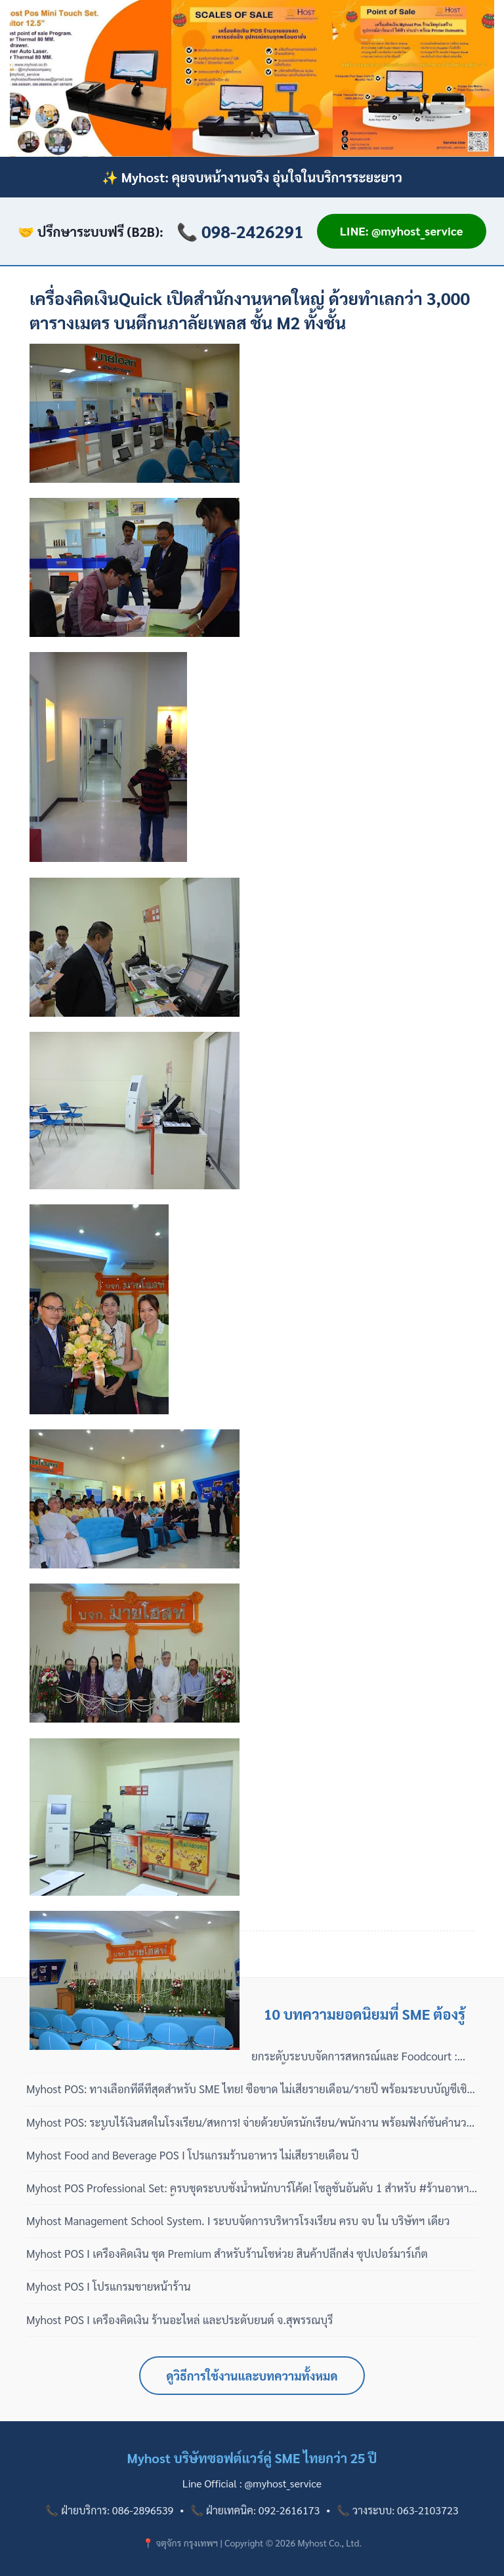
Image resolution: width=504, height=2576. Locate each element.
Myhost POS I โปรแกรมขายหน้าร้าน (108, 2286)
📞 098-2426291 (240, 231)
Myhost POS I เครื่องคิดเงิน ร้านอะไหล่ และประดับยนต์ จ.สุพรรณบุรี (179, 2319)
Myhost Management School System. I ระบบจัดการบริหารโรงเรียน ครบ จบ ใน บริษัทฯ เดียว (238, 2220)
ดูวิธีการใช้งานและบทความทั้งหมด (252, 2375)
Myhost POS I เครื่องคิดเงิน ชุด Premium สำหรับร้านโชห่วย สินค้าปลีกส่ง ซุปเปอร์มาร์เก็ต (227, 2253)
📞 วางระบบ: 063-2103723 (397, 2510)
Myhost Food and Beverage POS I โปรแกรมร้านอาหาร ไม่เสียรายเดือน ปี (192, 2155)
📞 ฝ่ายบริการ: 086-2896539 (109, 2510)
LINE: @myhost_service (401, 230)
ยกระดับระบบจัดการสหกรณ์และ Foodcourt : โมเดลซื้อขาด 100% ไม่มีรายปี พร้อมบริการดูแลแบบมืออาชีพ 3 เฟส (359, 2056)
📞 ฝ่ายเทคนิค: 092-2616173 (255, 2510)
